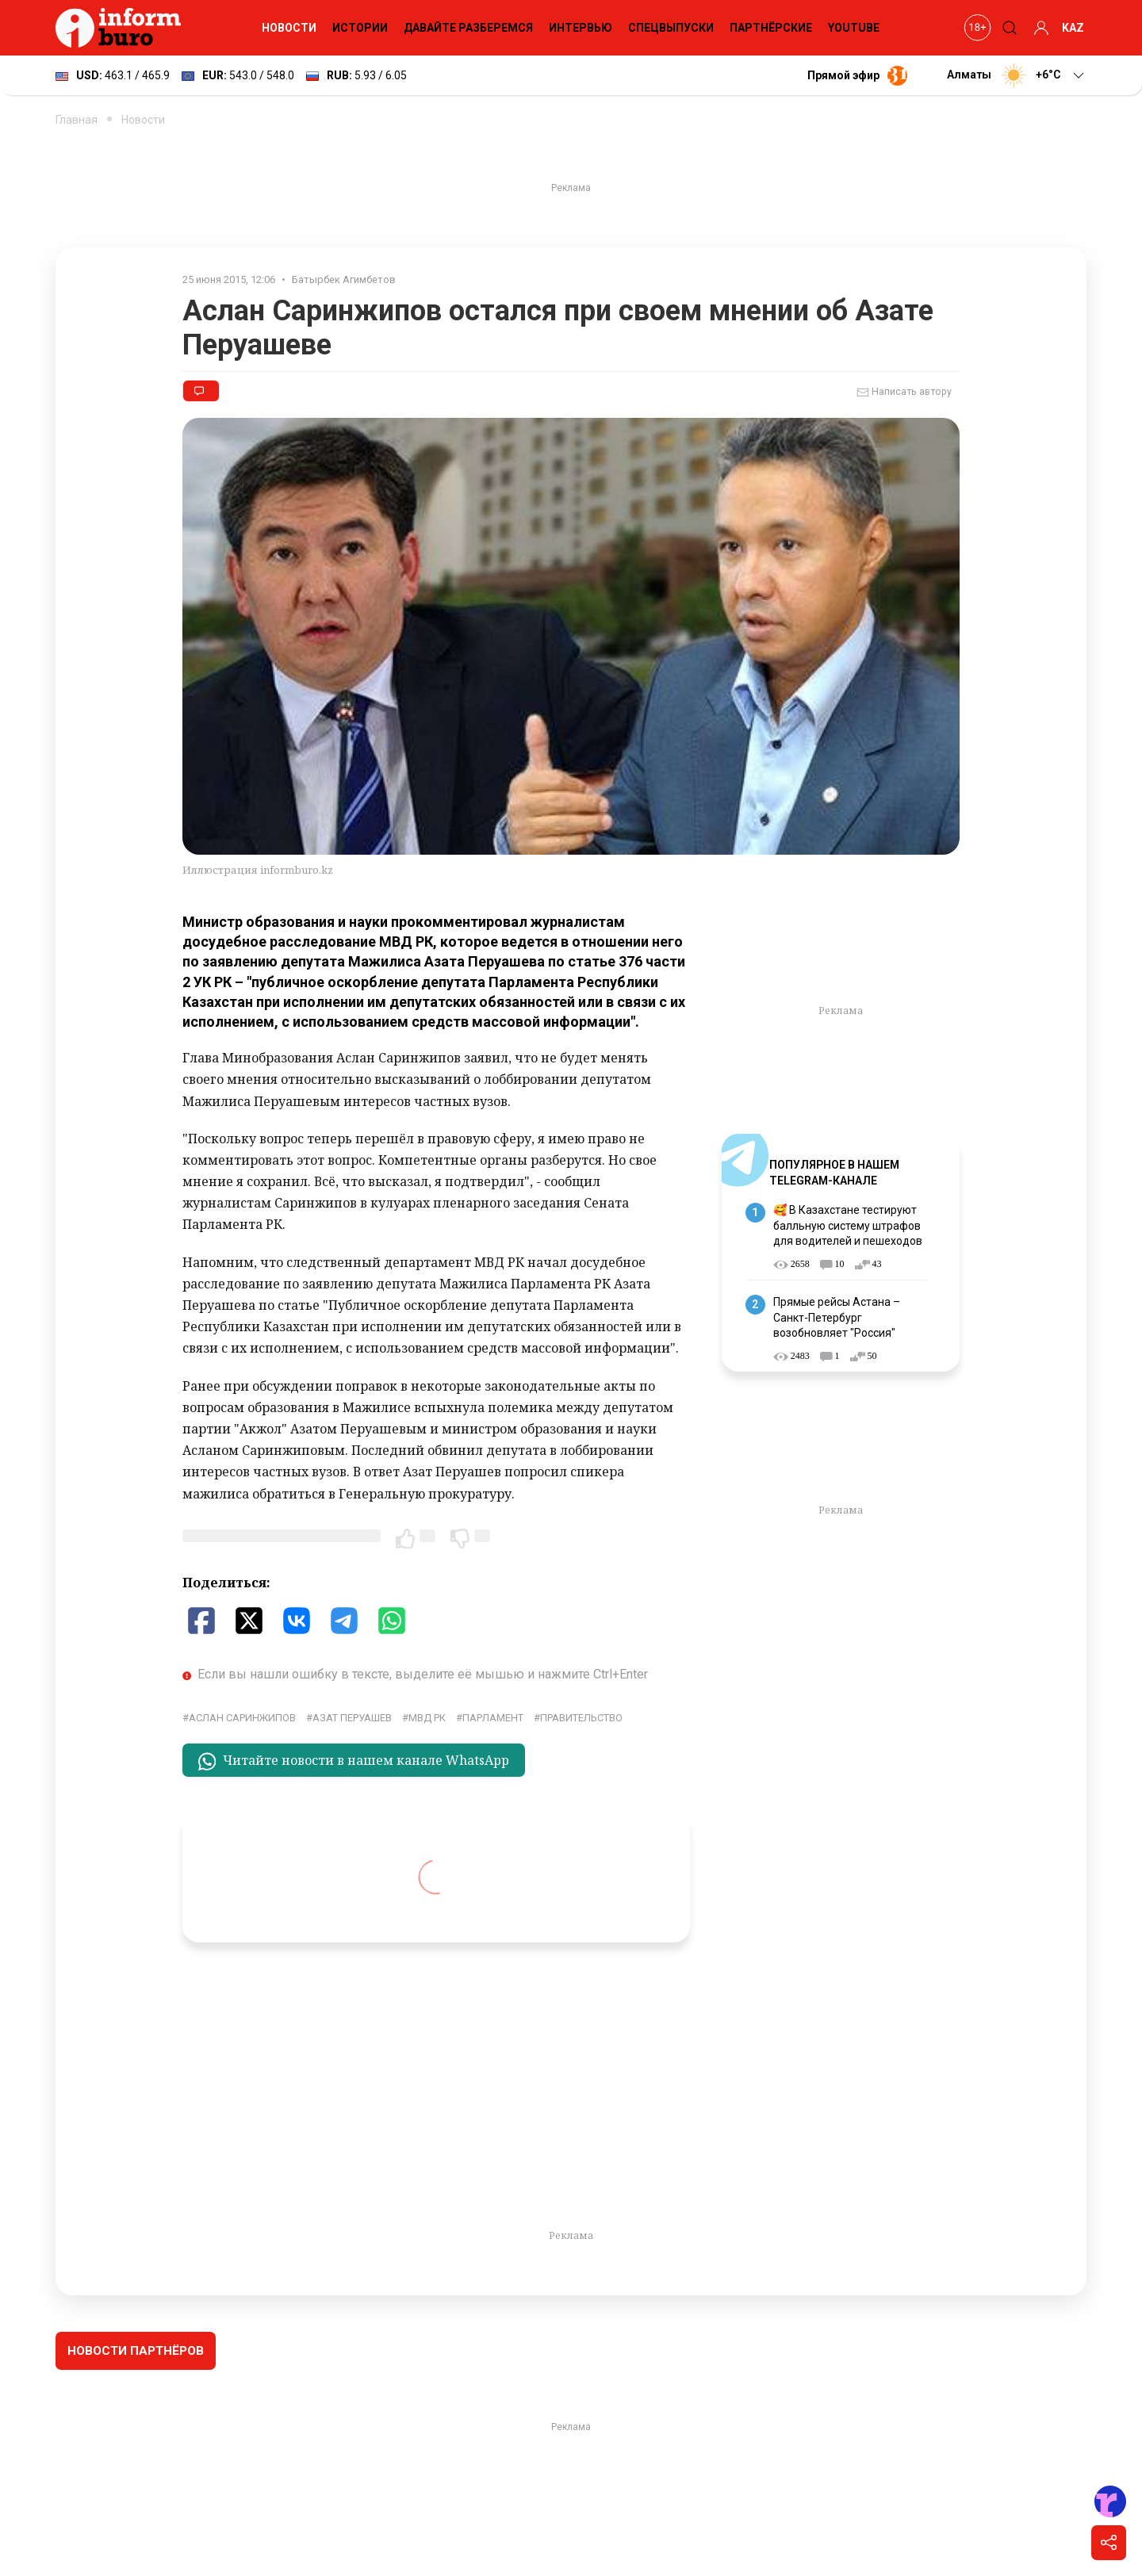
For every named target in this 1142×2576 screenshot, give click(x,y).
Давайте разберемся (468, 27)
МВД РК (427, 1718)
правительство (581, 1718)
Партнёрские (771, 27)
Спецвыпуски (671, 27)
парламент (492, 1718)
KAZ (1073, 27)
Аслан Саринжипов (242, 1718)
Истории (360, 27)
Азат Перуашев (352, 1718)
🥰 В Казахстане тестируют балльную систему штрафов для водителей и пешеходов (847, 1225)
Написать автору (904, 392)
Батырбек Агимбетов (344, 279)
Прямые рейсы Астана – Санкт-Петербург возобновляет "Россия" (836, 1317)
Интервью (580, 27)
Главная (77, 119)
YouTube (853, 27)
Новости (289, 27)
